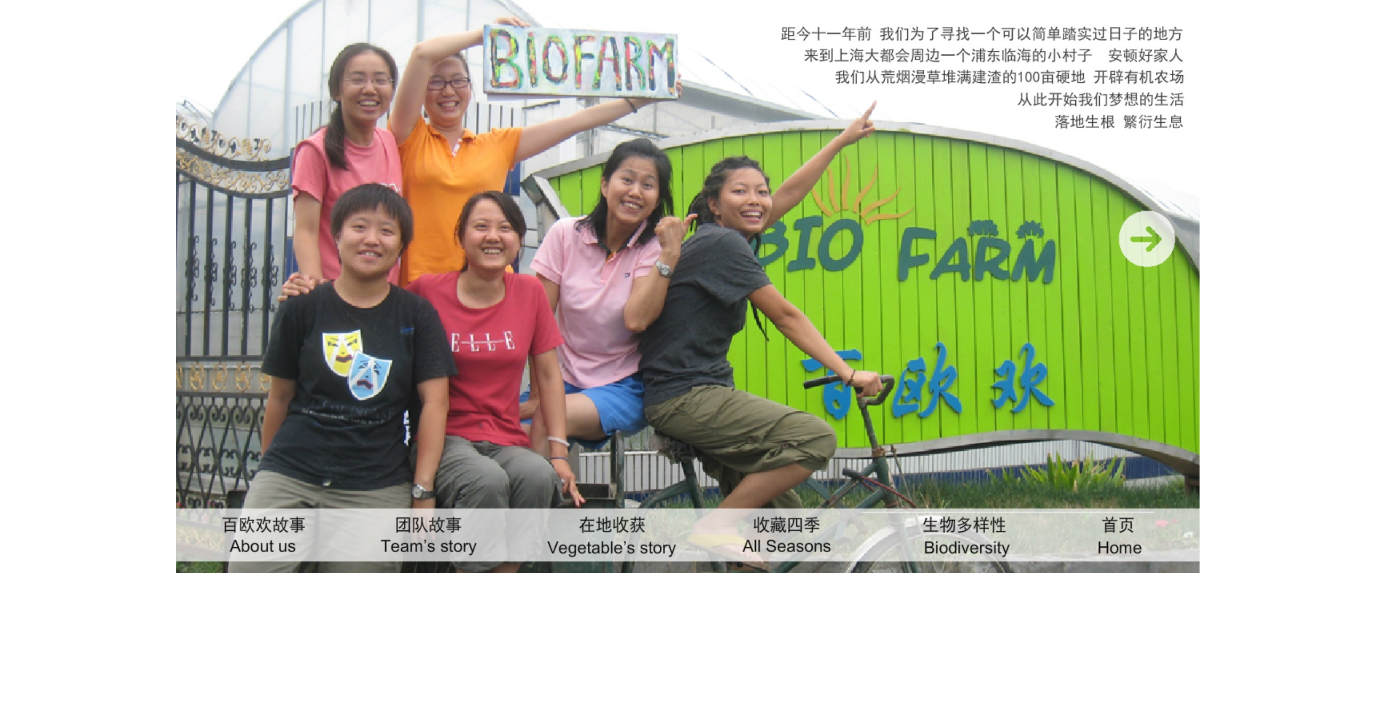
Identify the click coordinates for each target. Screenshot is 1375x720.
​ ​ (1146, 253)
